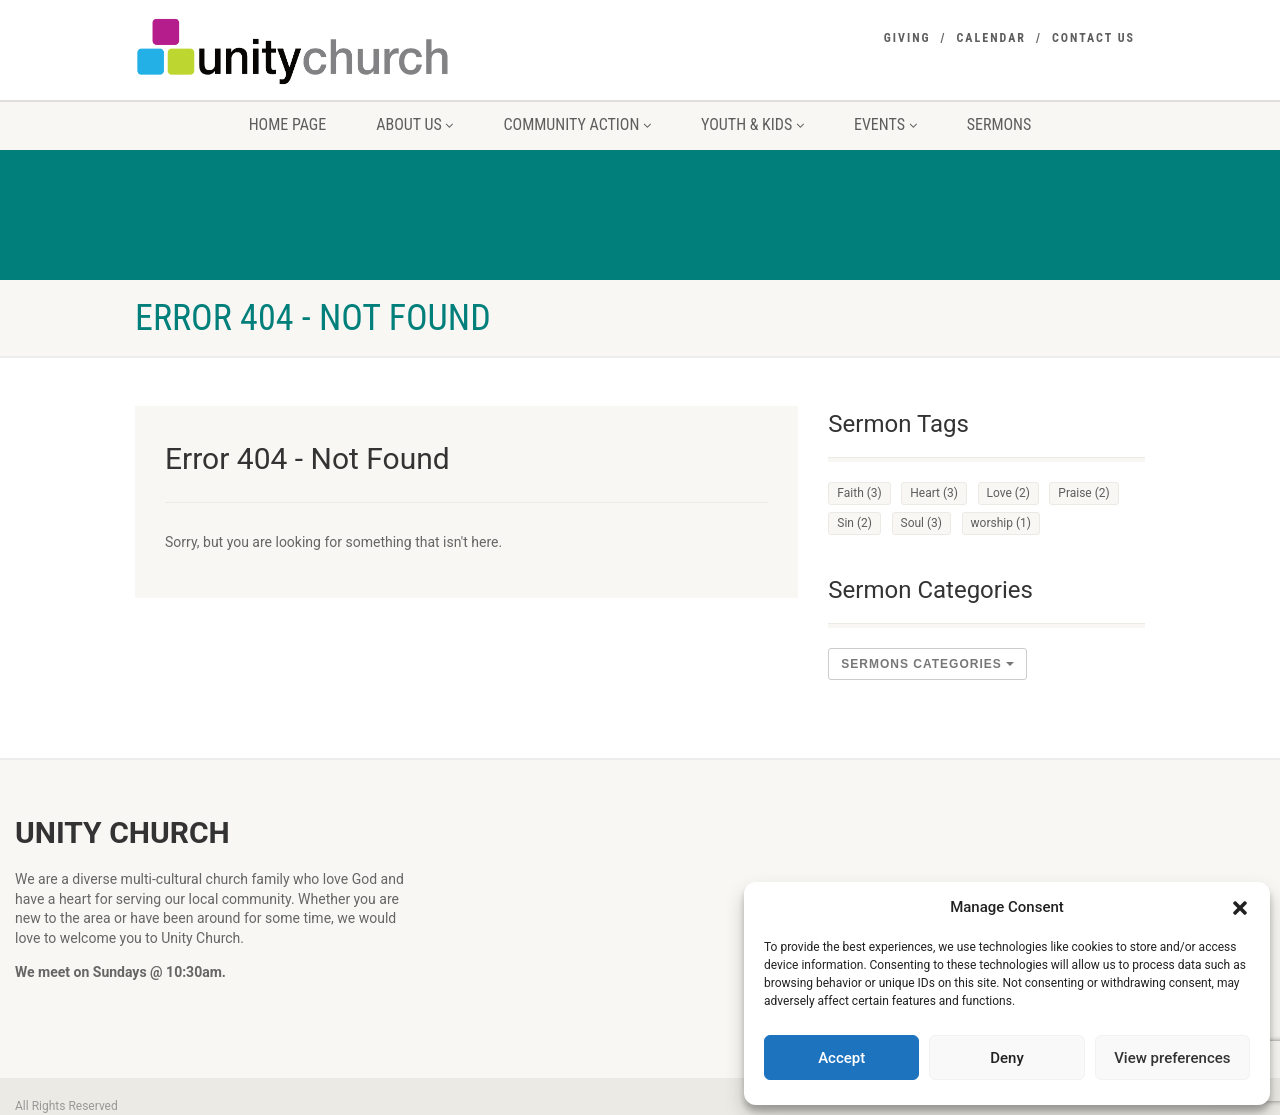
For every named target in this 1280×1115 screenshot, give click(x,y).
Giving (907, 38)
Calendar (991, 38)
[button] (1240, 908)
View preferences (1172, 1058)
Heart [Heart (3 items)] (934, 493)
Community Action (577, 124)
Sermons (999, 124)
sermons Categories (927, 664)
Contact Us (1093, 38)
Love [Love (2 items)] (1008, 493)
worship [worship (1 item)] (1001, 523)
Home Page (288, 124)
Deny (1007, 1058)
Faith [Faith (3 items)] (859, 493)
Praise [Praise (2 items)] (1083, 493)
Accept (841, 1058)
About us (414, 124)
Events (885, 124)
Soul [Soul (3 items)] (922, 523)
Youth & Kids (752, 124)
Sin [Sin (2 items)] (854, 523)
